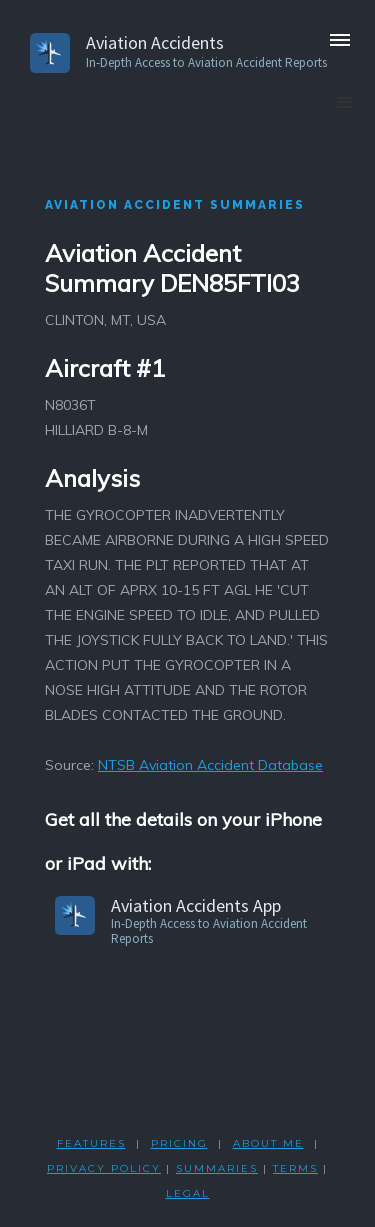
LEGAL (188, 1193)
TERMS (295, 1168)
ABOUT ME (268, 1143)
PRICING (179, 1143)
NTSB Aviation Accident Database (210, 765)
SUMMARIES (217, 1168)
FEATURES (91, 1143)
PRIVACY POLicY (104, 1168)
